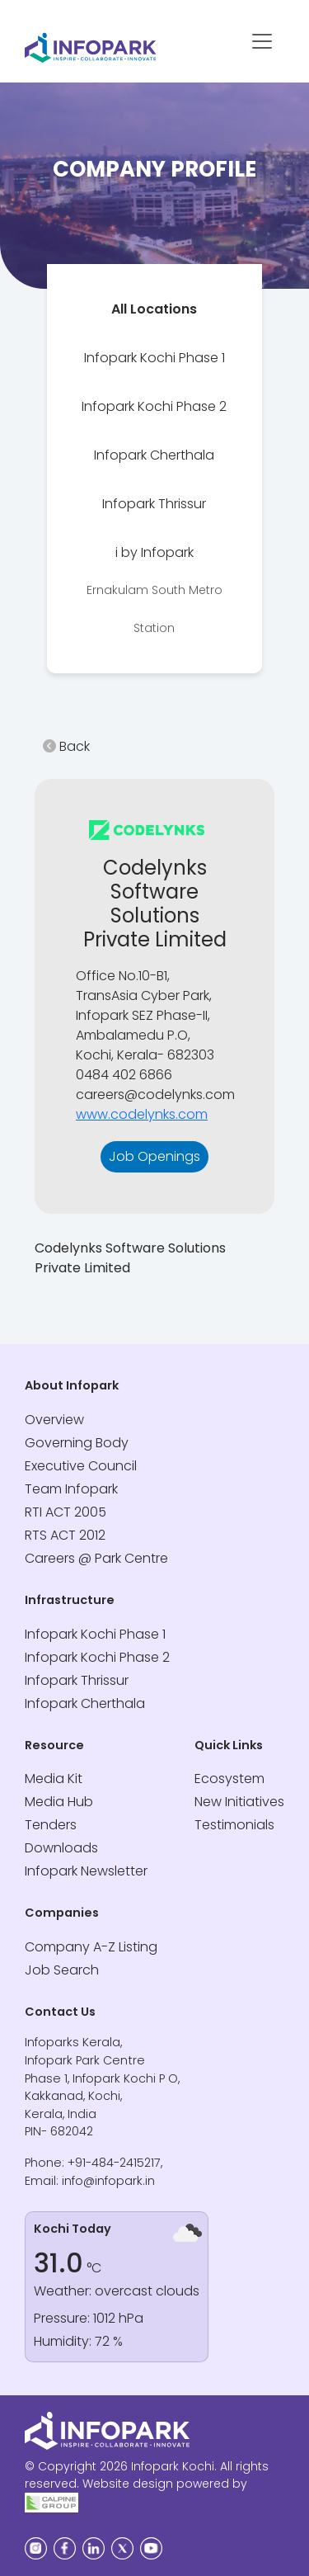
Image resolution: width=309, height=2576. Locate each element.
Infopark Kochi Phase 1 (154, 357)
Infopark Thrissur (154, 503)
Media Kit (53, 1778)
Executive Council (81, 1465)
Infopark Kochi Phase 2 (154, 406)
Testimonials (234, 1824)
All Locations (154, 309)
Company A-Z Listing (91, 1946)
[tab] (154, 309)
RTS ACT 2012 (65, 1535)
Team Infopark (71, 1488)
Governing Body (77, 1442)
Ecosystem (229, 1778)
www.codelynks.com (142, 1114)
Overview (54, 1419)
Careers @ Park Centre (96, 1558)
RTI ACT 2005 (65, 1512)
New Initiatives (239, 1801)
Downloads (61, 1847)
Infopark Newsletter (86, 1870)
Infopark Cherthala (154, 455)
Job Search (62, 1969)
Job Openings (154, 1156)
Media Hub (59, 1801)
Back (66, 746)
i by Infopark (154, 589)
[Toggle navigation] (262, 41)
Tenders (51, 1824)
